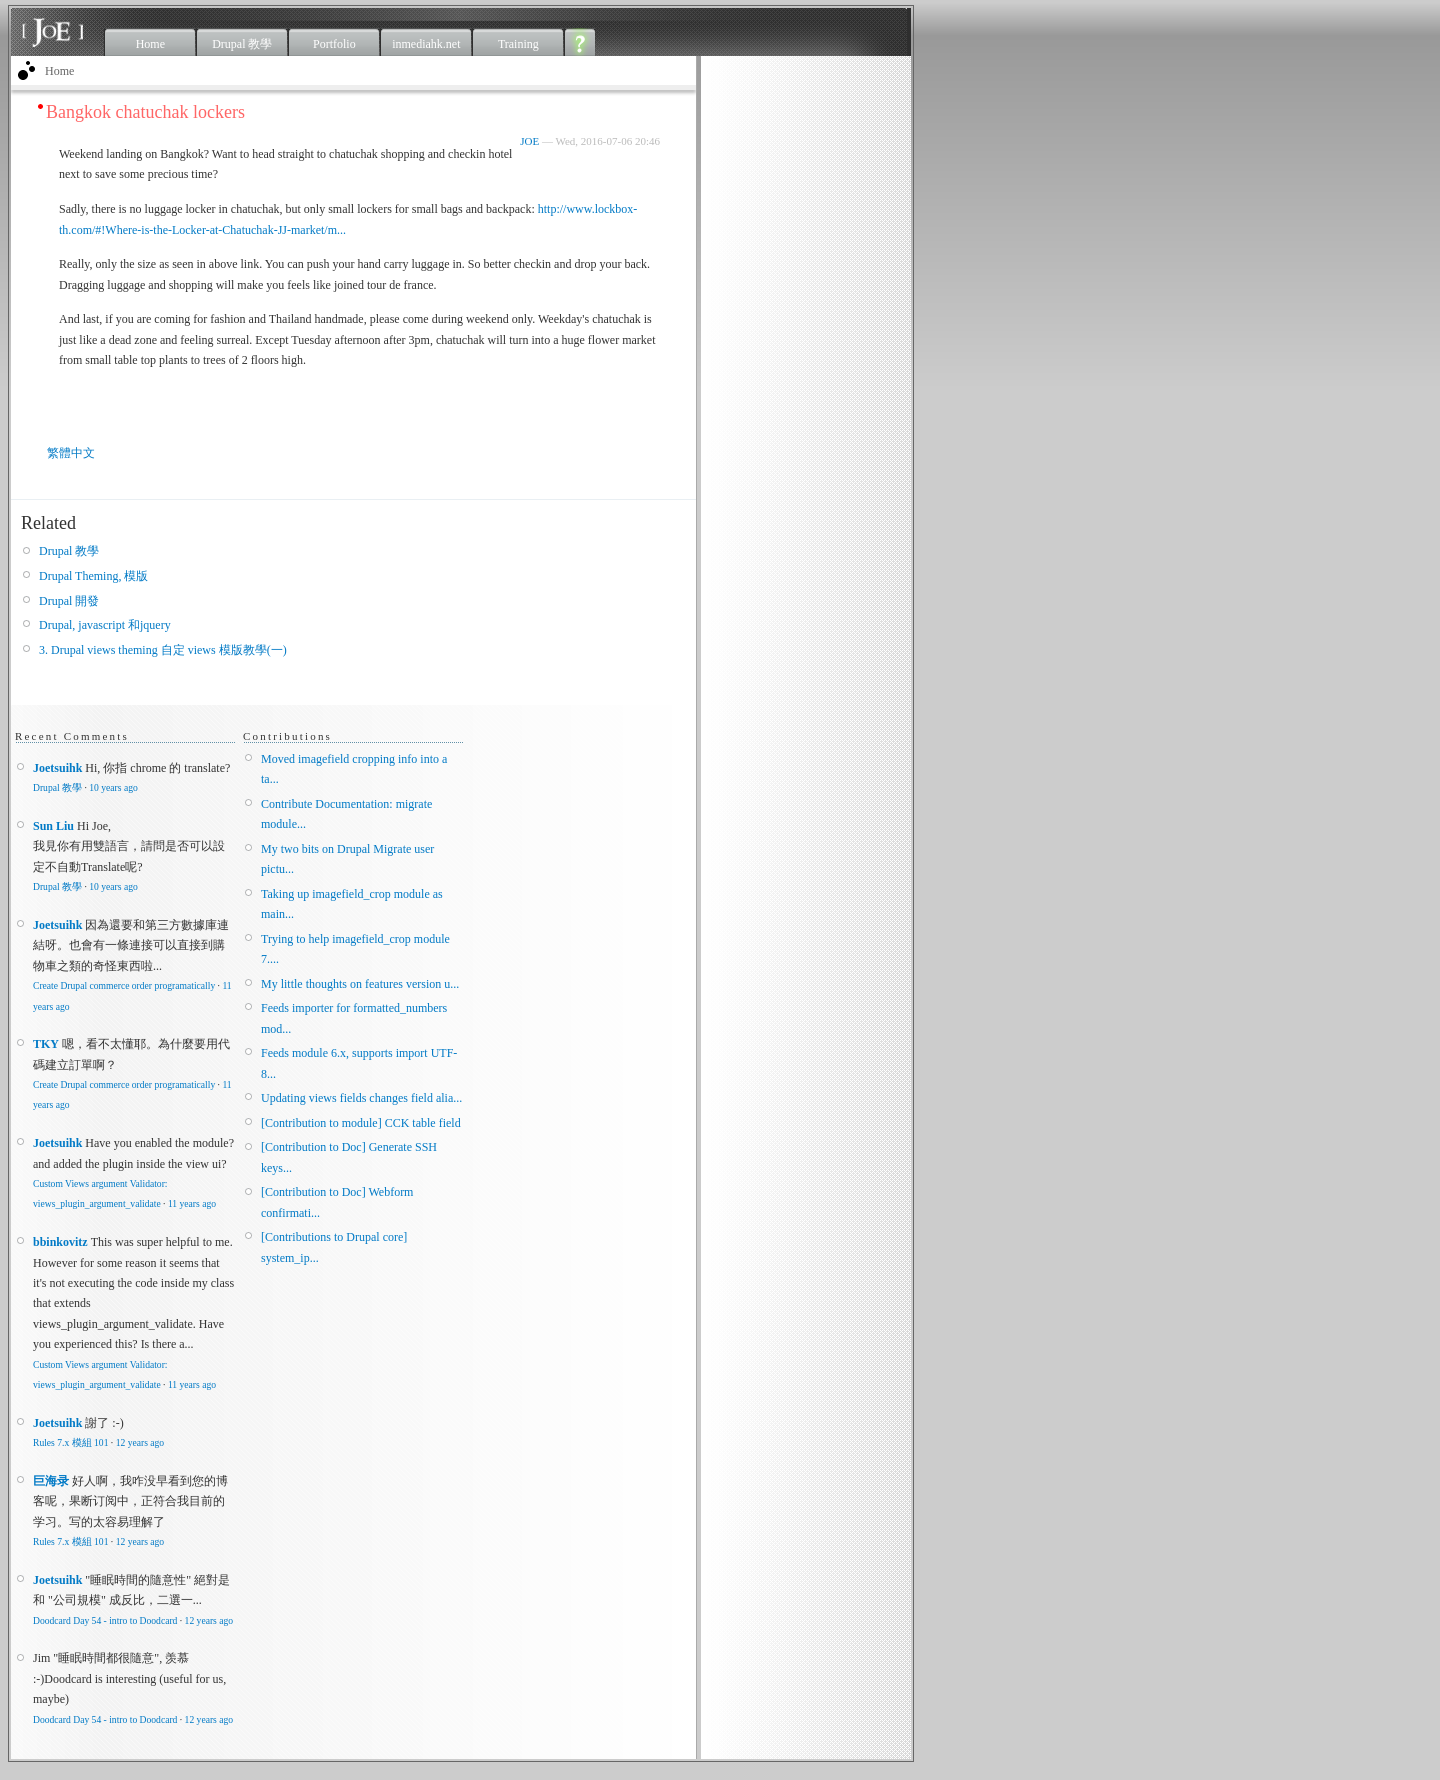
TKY (46, 1044)
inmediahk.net (426, 44)
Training (518, 44)
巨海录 (51, 1481)
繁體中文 (71, 453)
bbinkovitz (60, 1242)
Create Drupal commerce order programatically (124, 985)
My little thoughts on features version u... (360, 984)
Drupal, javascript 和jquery (105, 625)
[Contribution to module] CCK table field (361, 1123)
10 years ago (113, 787)
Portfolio (334, 44)
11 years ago (192, 1203)
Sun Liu (53, 826)
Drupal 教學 (242, 44)
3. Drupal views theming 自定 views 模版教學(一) (163, 650)
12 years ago (140, 1442)
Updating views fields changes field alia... (361, 1098)
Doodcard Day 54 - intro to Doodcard (105, 1620)
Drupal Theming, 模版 (93, 576)
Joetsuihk (57, 768)
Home (150, 44)
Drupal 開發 (69, 601)
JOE (529, 141)
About (580, 42)
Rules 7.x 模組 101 (70, 1442)
